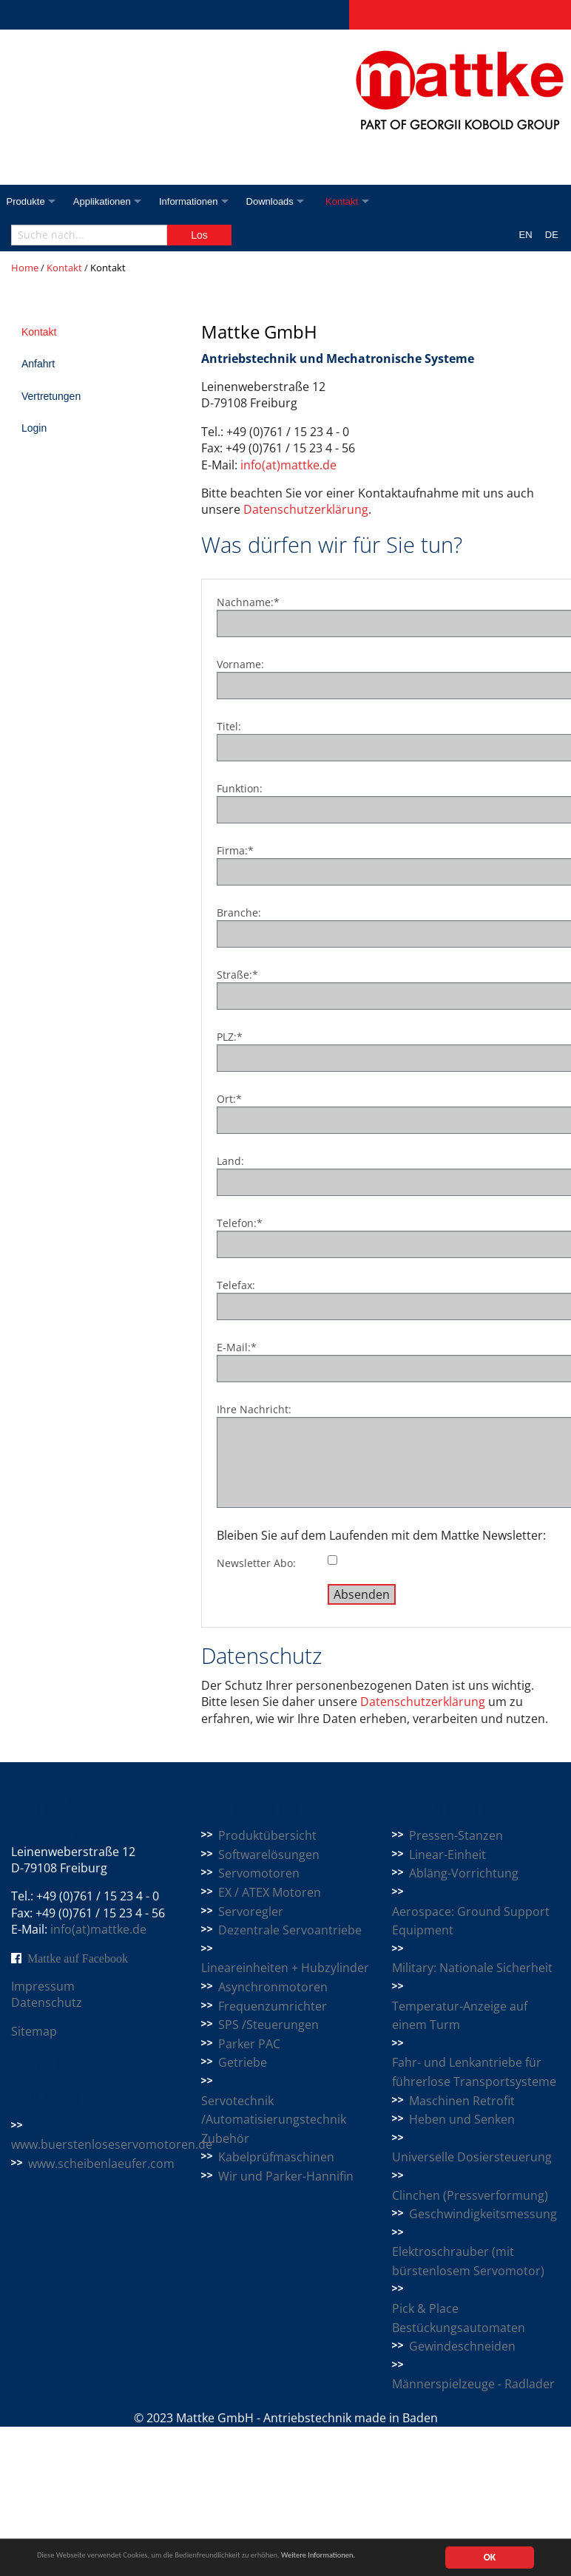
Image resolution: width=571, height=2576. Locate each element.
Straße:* (237, 975)
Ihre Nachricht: (254, 1409)
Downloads (281, 201)
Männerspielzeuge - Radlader (473, 2384)
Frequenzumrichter (272, 2006)
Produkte (26, 201)
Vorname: (240, 664)
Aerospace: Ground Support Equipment (471, 1921)
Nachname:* (248, 602)
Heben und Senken (462, 2119)
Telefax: (236, 1285)
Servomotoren (259, 1873)
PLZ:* (230, 1037)
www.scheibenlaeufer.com (101, 2163)
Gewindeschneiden (462, 2346)
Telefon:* (240, 1223)
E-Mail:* (237, 1347)
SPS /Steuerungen (268, 2024)
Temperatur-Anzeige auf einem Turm (459, 2015)
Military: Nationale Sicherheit (472, 1968)
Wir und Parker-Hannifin (286, 2176)
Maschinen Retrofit (462, 2101)
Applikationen (106, 201)
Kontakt (358, 201)
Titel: (229, 726)
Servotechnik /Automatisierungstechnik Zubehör (273, 2120)
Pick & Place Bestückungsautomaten (458, 2318)
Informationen (196, 201)
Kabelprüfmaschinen (276, 2157)
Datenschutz (46, 2002)
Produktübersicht (267, 1835)
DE (551, 234)
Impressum (43, 1986)
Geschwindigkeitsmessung (483, 2214)
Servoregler (250, 1911)
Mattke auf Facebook (77, 1958)
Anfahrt (38, 364)
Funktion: (240, 788)
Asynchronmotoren (273, 1987)
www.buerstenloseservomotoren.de (111, 2144)
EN (526, 234)
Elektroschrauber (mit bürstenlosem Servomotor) (468, 2261)
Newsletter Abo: (256, 1563)
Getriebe (242, 2062)
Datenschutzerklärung (305, 509)
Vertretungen (51, 396)
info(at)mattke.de (288, 465)
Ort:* (229, 1099)
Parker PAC (249, 2044)
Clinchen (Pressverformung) (470, 2195)
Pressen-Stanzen (456, 1835)
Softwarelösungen (269, 1854)
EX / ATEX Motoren (269, 1892)
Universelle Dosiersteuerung (472, 2157)
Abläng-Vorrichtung (463, 1873)
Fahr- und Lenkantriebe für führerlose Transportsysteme (474, 2072)
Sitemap (34, 2031)
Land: (230, 1161)
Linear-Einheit (447, 1854)
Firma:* (235, 850)
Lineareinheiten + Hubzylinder (285, 1968)
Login (34, 428)
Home (24, 267)
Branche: (239, 912)
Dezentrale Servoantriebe (290, 1930)
